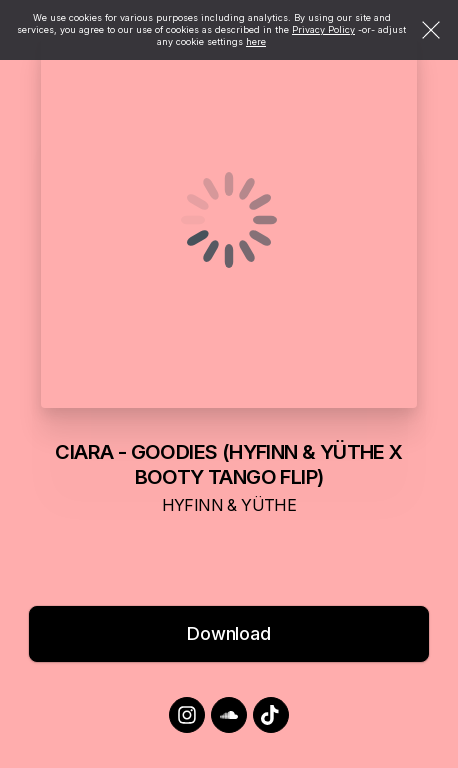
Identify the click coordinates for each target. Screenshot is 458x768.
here (256, 41)
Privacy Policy (323, 29)
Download (229, 633)
